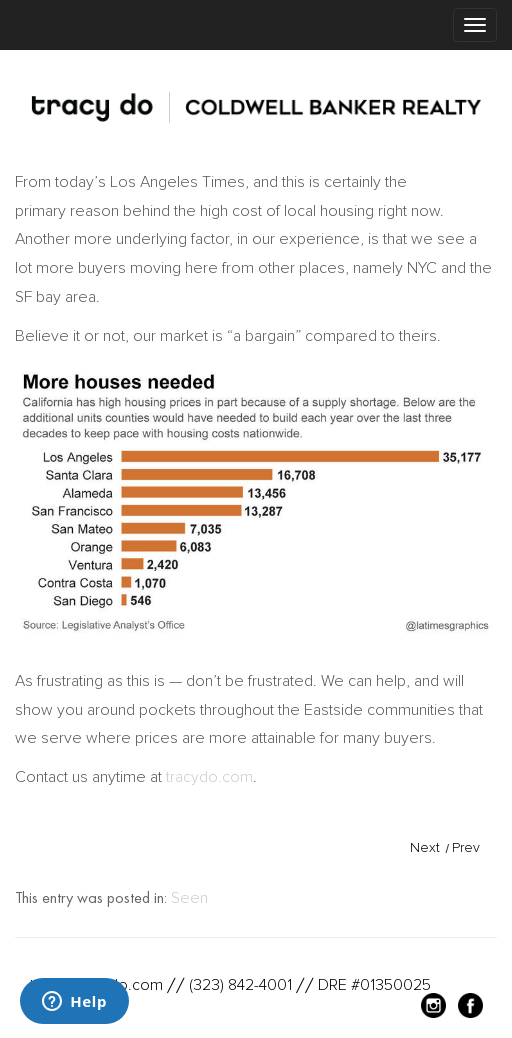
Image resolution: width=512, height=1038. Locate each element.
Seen (189, 898)
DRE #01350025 (374, 985)
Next (425, 847)
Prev (466, 847)
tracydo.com (209, 777)
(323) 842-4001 (240, 985)
